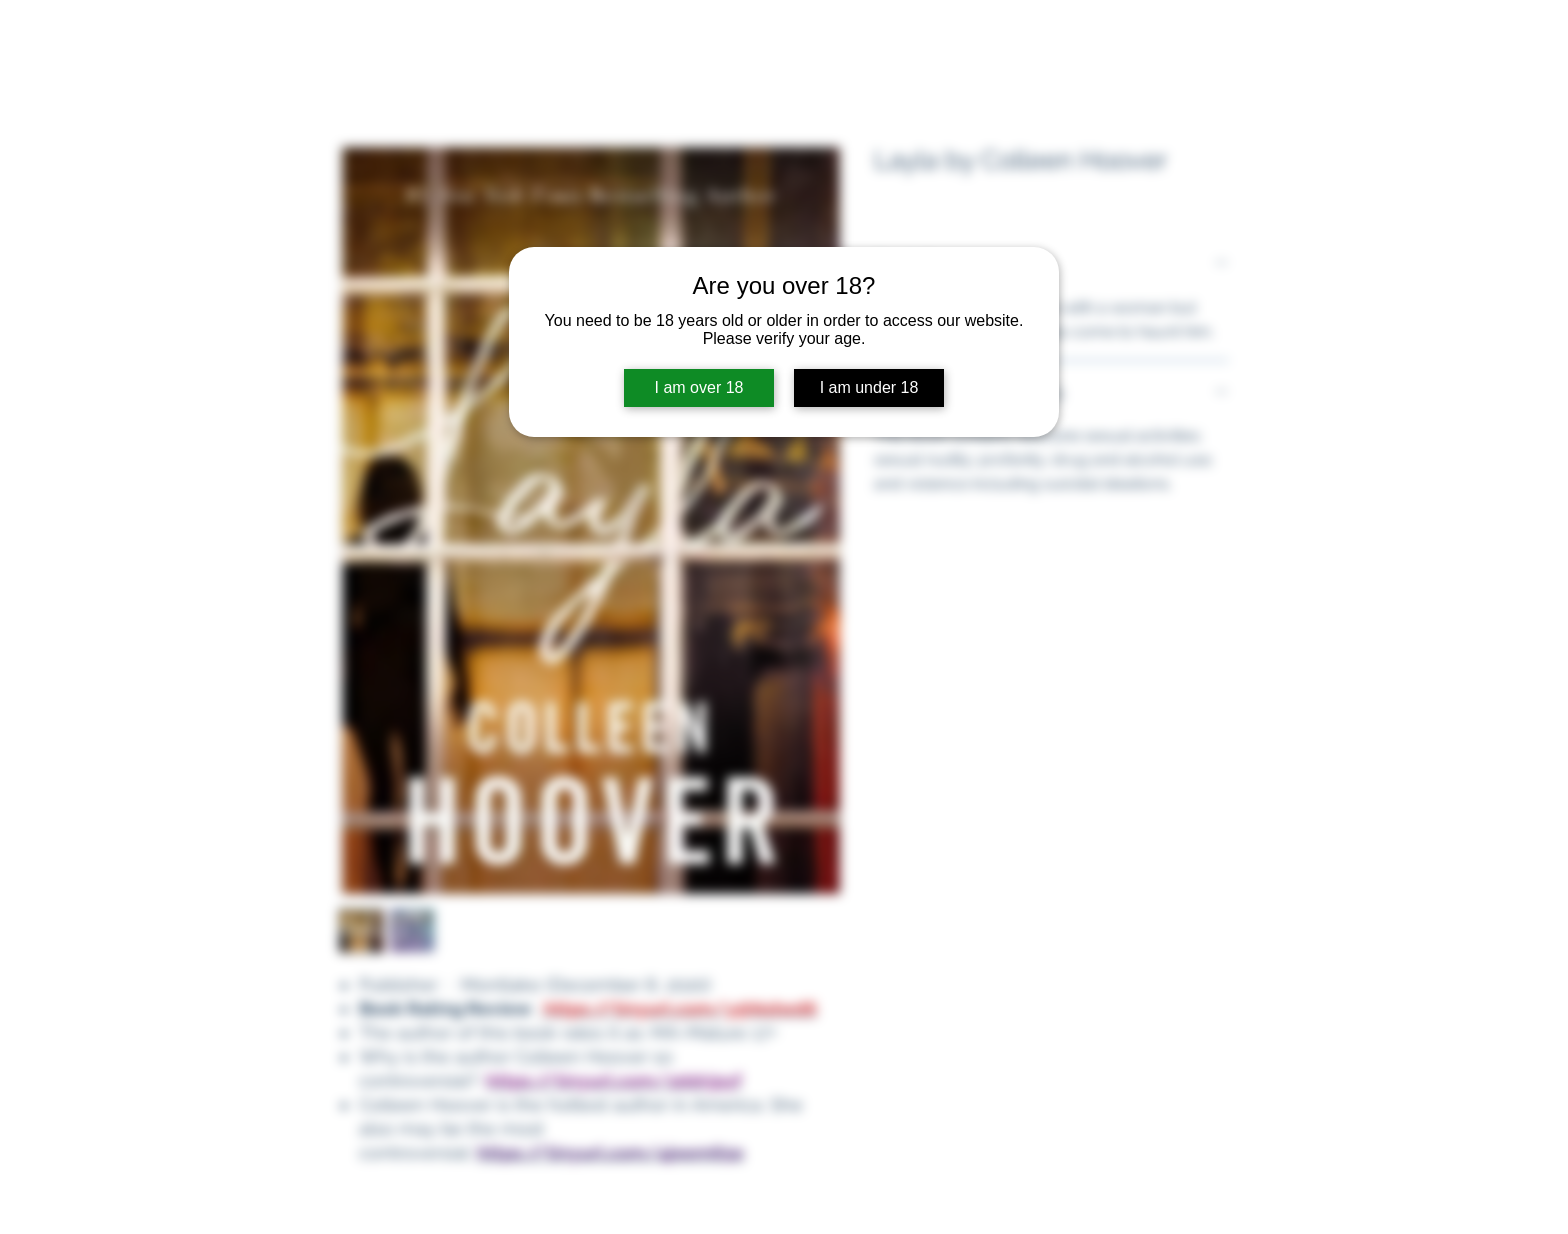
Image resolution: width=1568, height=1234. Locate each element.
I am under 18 (869, 387)
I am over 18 (699, 387)
